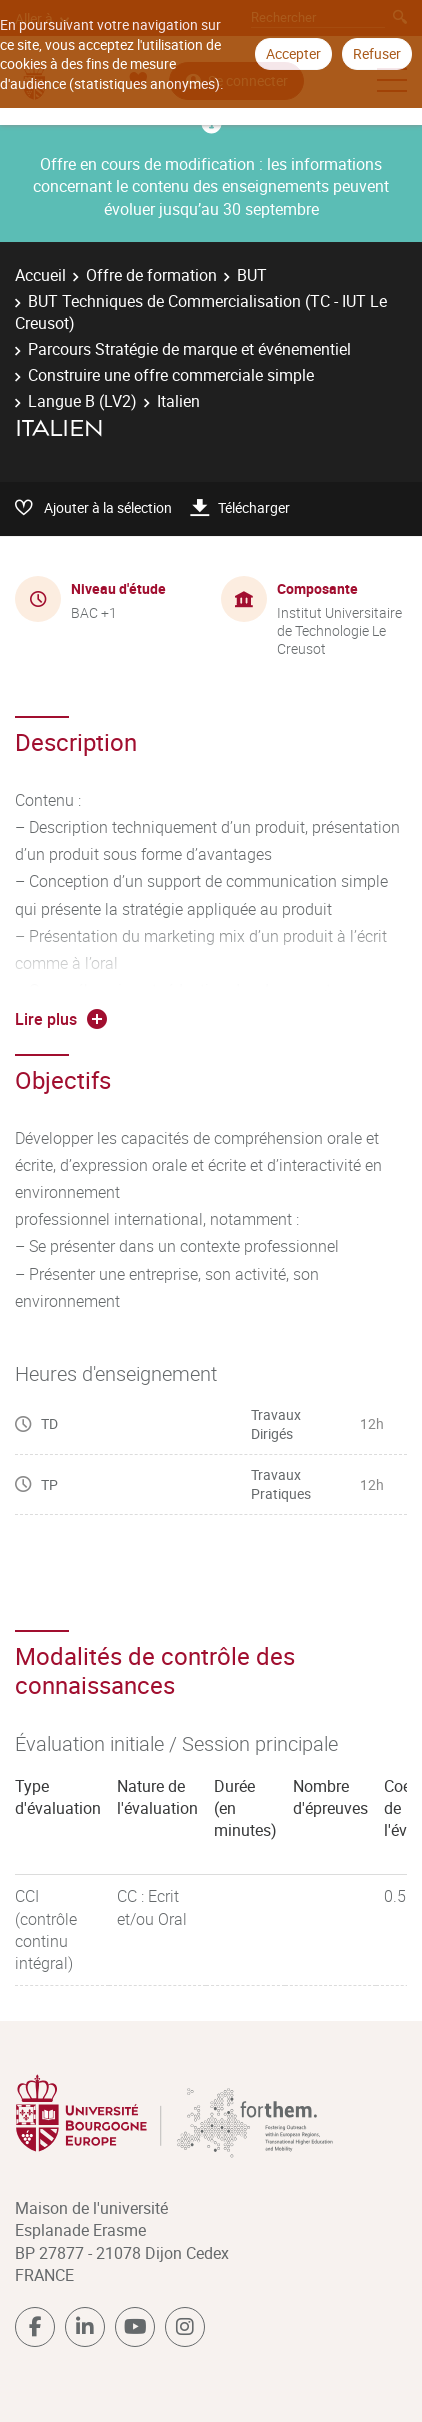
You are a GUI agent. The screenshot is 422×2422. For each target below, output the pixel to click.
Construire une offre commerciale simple (171, 375)
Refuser (377, 53)
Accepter (293, 53)
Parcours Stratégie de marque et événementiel (189, 349)
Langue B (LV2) (82, 401)
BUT (252, 275)
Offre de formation (151, 275)
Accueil (40, 275)
